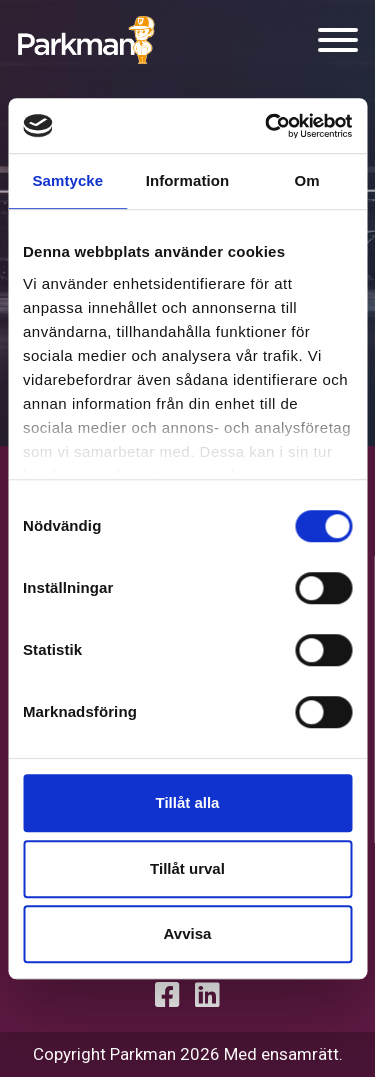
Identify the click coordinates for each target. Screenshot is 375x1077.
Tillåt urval (187, 868)
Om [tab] (307, 180)
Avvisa (188, 933)
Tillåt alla (188, 802)
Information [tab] (188, 180)
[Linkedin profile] (207, 995)
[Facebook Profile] (167, 995)
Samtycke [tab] (67, 180)
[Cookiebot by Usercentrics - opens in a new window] (267, 126)
